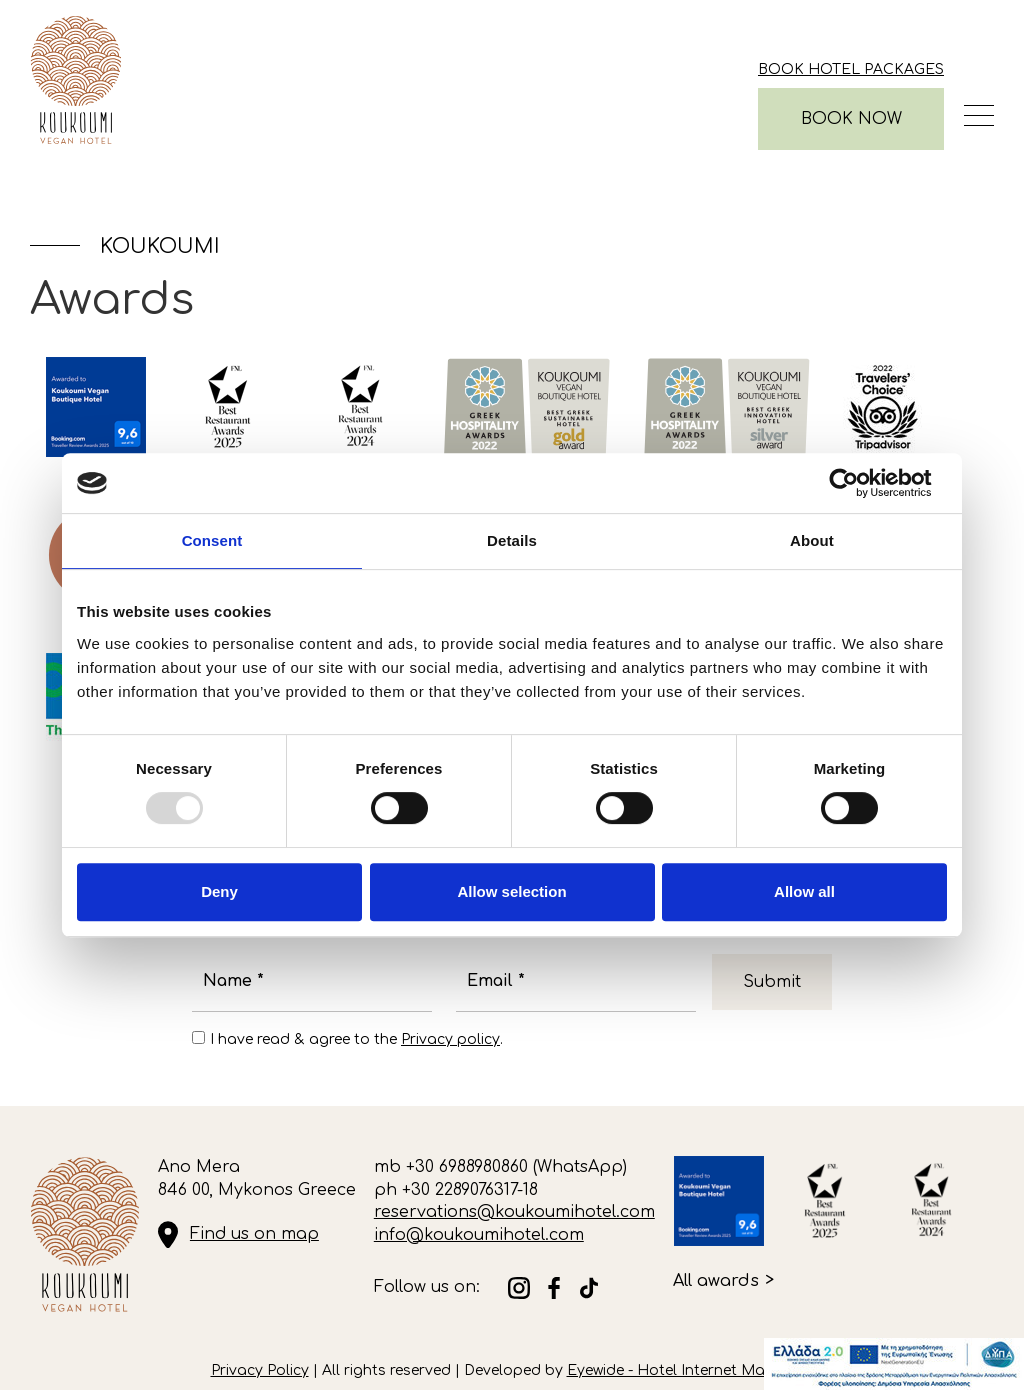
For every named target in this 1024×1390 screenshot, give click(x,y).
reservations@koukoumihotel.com (514, 1212)
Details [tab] (512, 540)
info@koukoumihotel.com (479, 1235)
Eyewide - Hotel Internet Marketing (690, 1370)
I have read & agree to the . (356, 1039)
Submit (772, 982)
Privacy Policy (260, 1370)
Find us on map (254, 1234)
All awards (716, 1281)
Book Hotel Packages (851, 69)
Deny (219, 891)
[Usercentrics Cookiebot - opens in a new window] (859, 483)
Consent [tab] (212, 540)
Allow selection (511, 891)
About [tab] (812, 540)
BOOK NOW (851, 119)
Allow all (804, 891)
